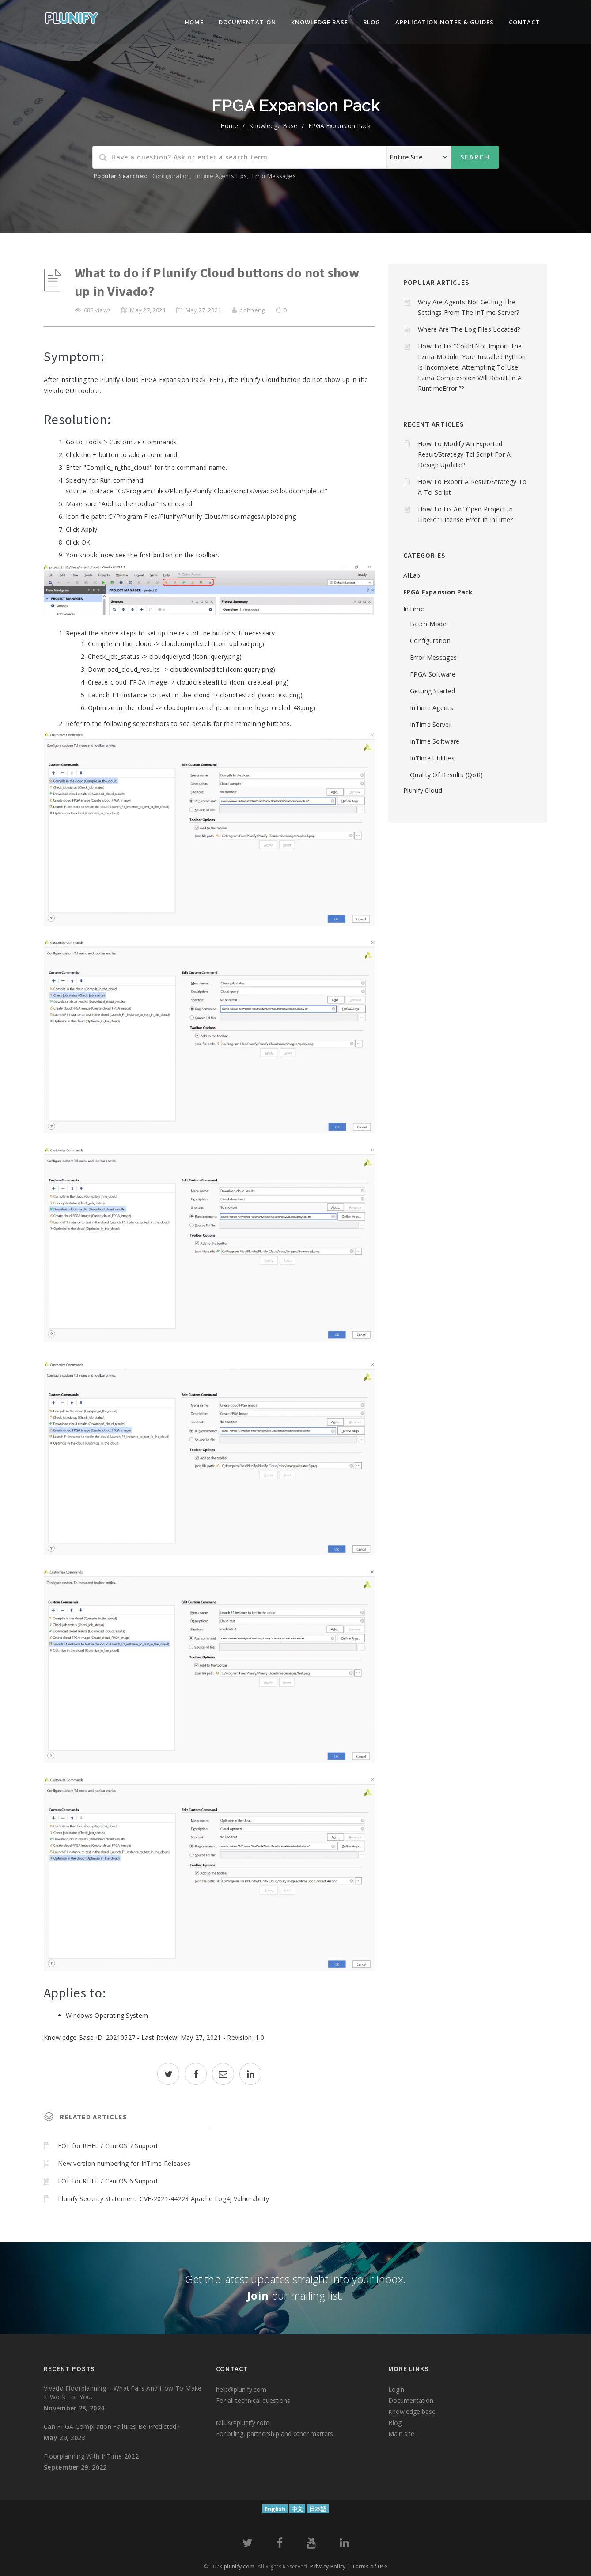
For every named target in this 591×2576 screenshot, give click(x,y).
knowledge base (319, 22)
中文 (297, 2509)
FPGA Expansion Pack (339, 125)
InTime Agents (431, 708)
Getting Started (432, 691)
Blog (371, 22)
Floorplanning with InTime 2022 (91, 2456)
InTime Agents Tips (221, 176)
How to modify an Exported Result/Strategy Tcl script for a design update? (464, 454)
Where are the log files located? (469, 329)
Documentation (247, 22)
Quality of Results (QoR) (446, 775)
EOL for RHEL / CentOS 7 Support (108, 2145)
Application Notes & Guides (444, 22)
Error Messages (274, 176)
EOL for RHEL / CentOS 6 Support (108, 2181)
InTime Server (430, 724)
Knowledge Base (273, 125)
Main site (401, 2433)
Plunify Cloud (422, 790)
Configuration (171, 176)
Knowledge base (412, 2411)
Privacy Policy (327, 2566)
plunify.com (239, 2566)
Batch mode (428, 624)
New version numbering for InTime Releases (124, 2163)
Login (396, 2389)
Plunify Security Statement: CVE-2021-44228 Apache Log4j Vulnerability (163, 2198)
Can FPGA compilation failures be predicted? (111, 2426)
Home (194, 22)
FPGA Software (432, 674)
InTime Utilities (432, 758)
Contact (524, 22)
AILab (412, 575)
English (275, 2509)
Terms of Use (369, 2566)
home (229, 125)
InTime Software (435, 741)
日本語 (317, 2509)
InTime (413, 609)
